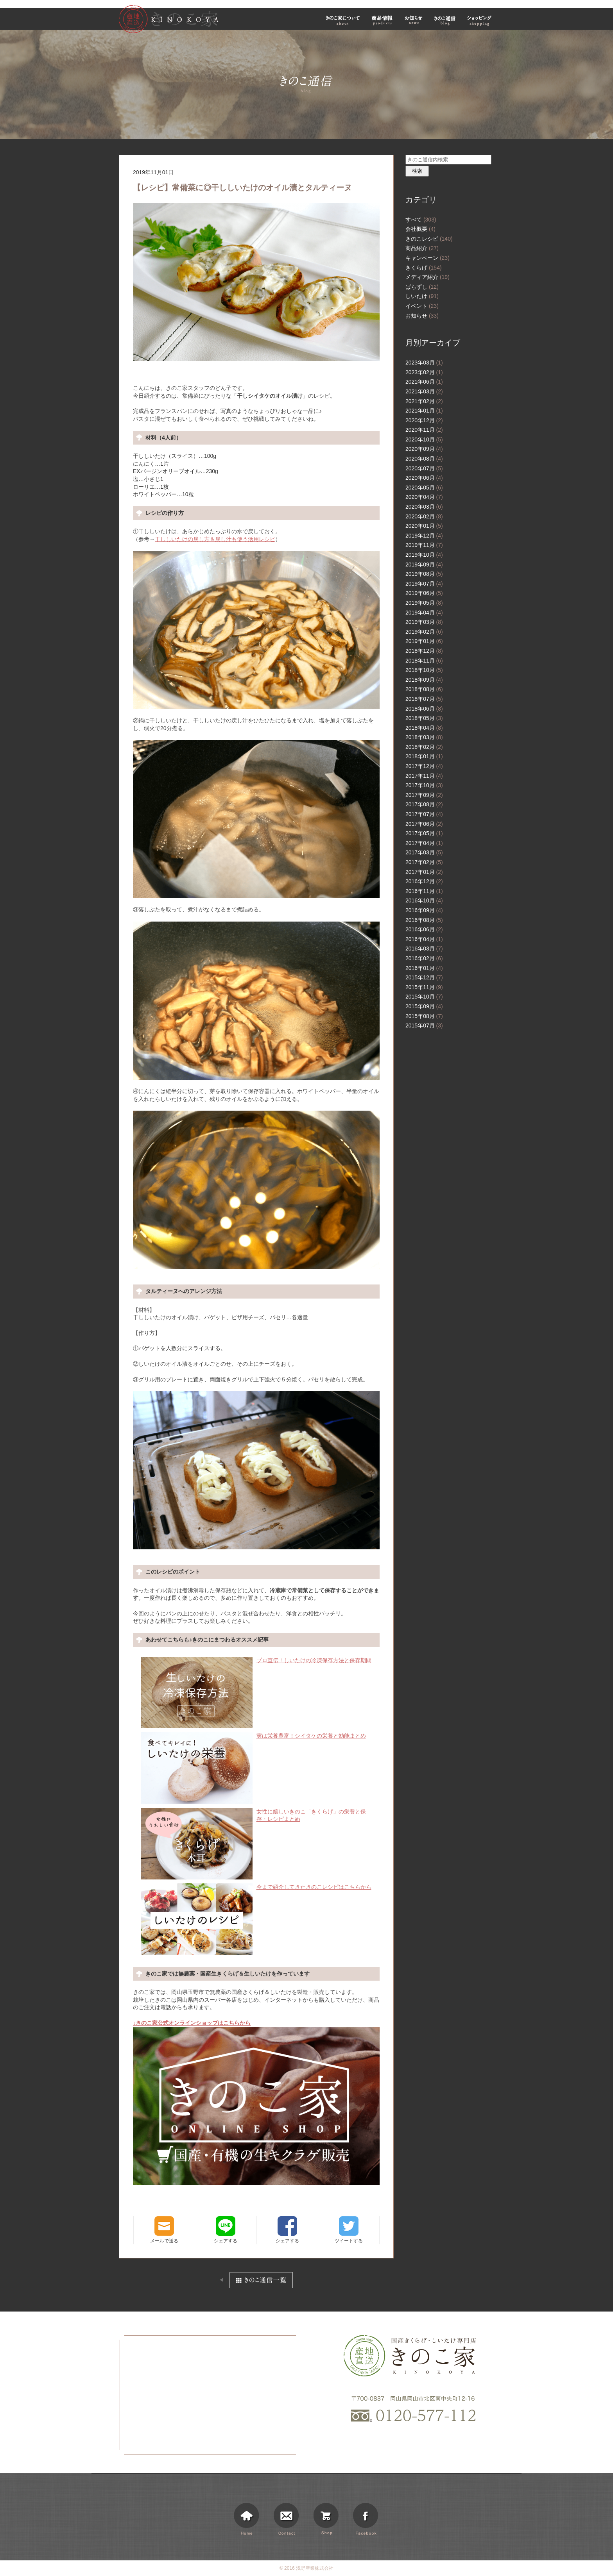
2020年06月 (424, 478)
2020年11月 (424, 430)
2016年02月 (424, 958)
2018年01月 (424, 756)
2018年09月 (424, 680)
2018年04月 (424, 728)
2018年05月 (424, 718)
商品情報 (382, 20)
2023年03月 (424, 362)
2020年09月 (424, 449)
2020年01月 (424, 526)
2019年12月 (424, 535)
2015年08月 (424, 1016)
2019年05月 (424, 603)
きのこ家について (343, 20)
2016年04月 (424, 939)
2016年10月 (424, 900)
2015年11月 (424, 987)
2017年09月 (424, 795)
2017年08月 (424, 804)
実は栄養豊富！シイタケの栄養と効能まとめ (253, 1736)
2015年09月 (424, 1006)
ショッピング (480, 20)
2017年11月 (424, 776)
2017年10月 (424, 785)
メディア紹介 (427, 277)
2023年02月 (424, 372)
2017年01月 (424, 872)
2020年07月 (424, 468)
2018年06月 (424, 709)
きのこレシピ (429, 239)
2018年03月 (424, 737)
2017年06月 (424, 824)
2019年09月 (424, 564)
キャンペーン (427, 258)
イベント (422, 306)
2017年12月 (424, 766)
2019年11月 (424, 545)
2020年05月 (424, 487)
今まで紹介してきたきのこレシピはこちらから (256, 1887)
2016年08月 (424, 920)
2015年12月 (424, 977)
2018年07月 (424, 699)
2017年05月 (424, 833)
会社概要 (420, 229)
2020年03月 (424, 507)
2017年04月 (424, 843)
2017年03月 (424, 852)
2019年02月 (424, 632)
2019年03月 (424, 622)
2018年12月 (424, 651)
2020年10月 (424, 439)
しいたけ (422, 296)
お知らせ (414, 20)
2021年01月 (424, 410)
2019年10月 (424, 555)
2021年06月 (424, 382)
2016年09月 (424, 910)
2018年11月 (424, 660)
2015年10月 (424, 996)
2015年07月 (424, 1025)
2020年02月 (424, 516)
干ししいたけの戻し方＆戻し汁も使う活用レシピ (215, 539)
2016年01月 (424, 968)
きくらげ (423, 267)
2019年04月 (424, 612)
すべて (420, 219)
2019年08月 (424, 574)
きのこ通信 (444, 20)
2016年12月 (424, 881)
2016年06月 (424, 929)
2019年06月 (424, 593)
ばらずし (422, 287)
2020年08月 (424, 459)
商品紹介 (422, 248)
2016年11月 (424, 891)
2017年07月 (424, 814)
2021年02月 (424, 401)
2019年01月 (424, 641)
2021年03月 (424, 391)
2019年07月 (424, 584)
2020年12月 (424, 420)
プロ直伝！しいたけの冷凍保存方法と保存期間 (256, 1661)
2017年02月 (424, 862)
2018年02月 (424, 747)
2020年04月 (424, 497)
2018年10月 (424, 670)
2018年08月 (424, 689)
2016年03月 (424, 948)
